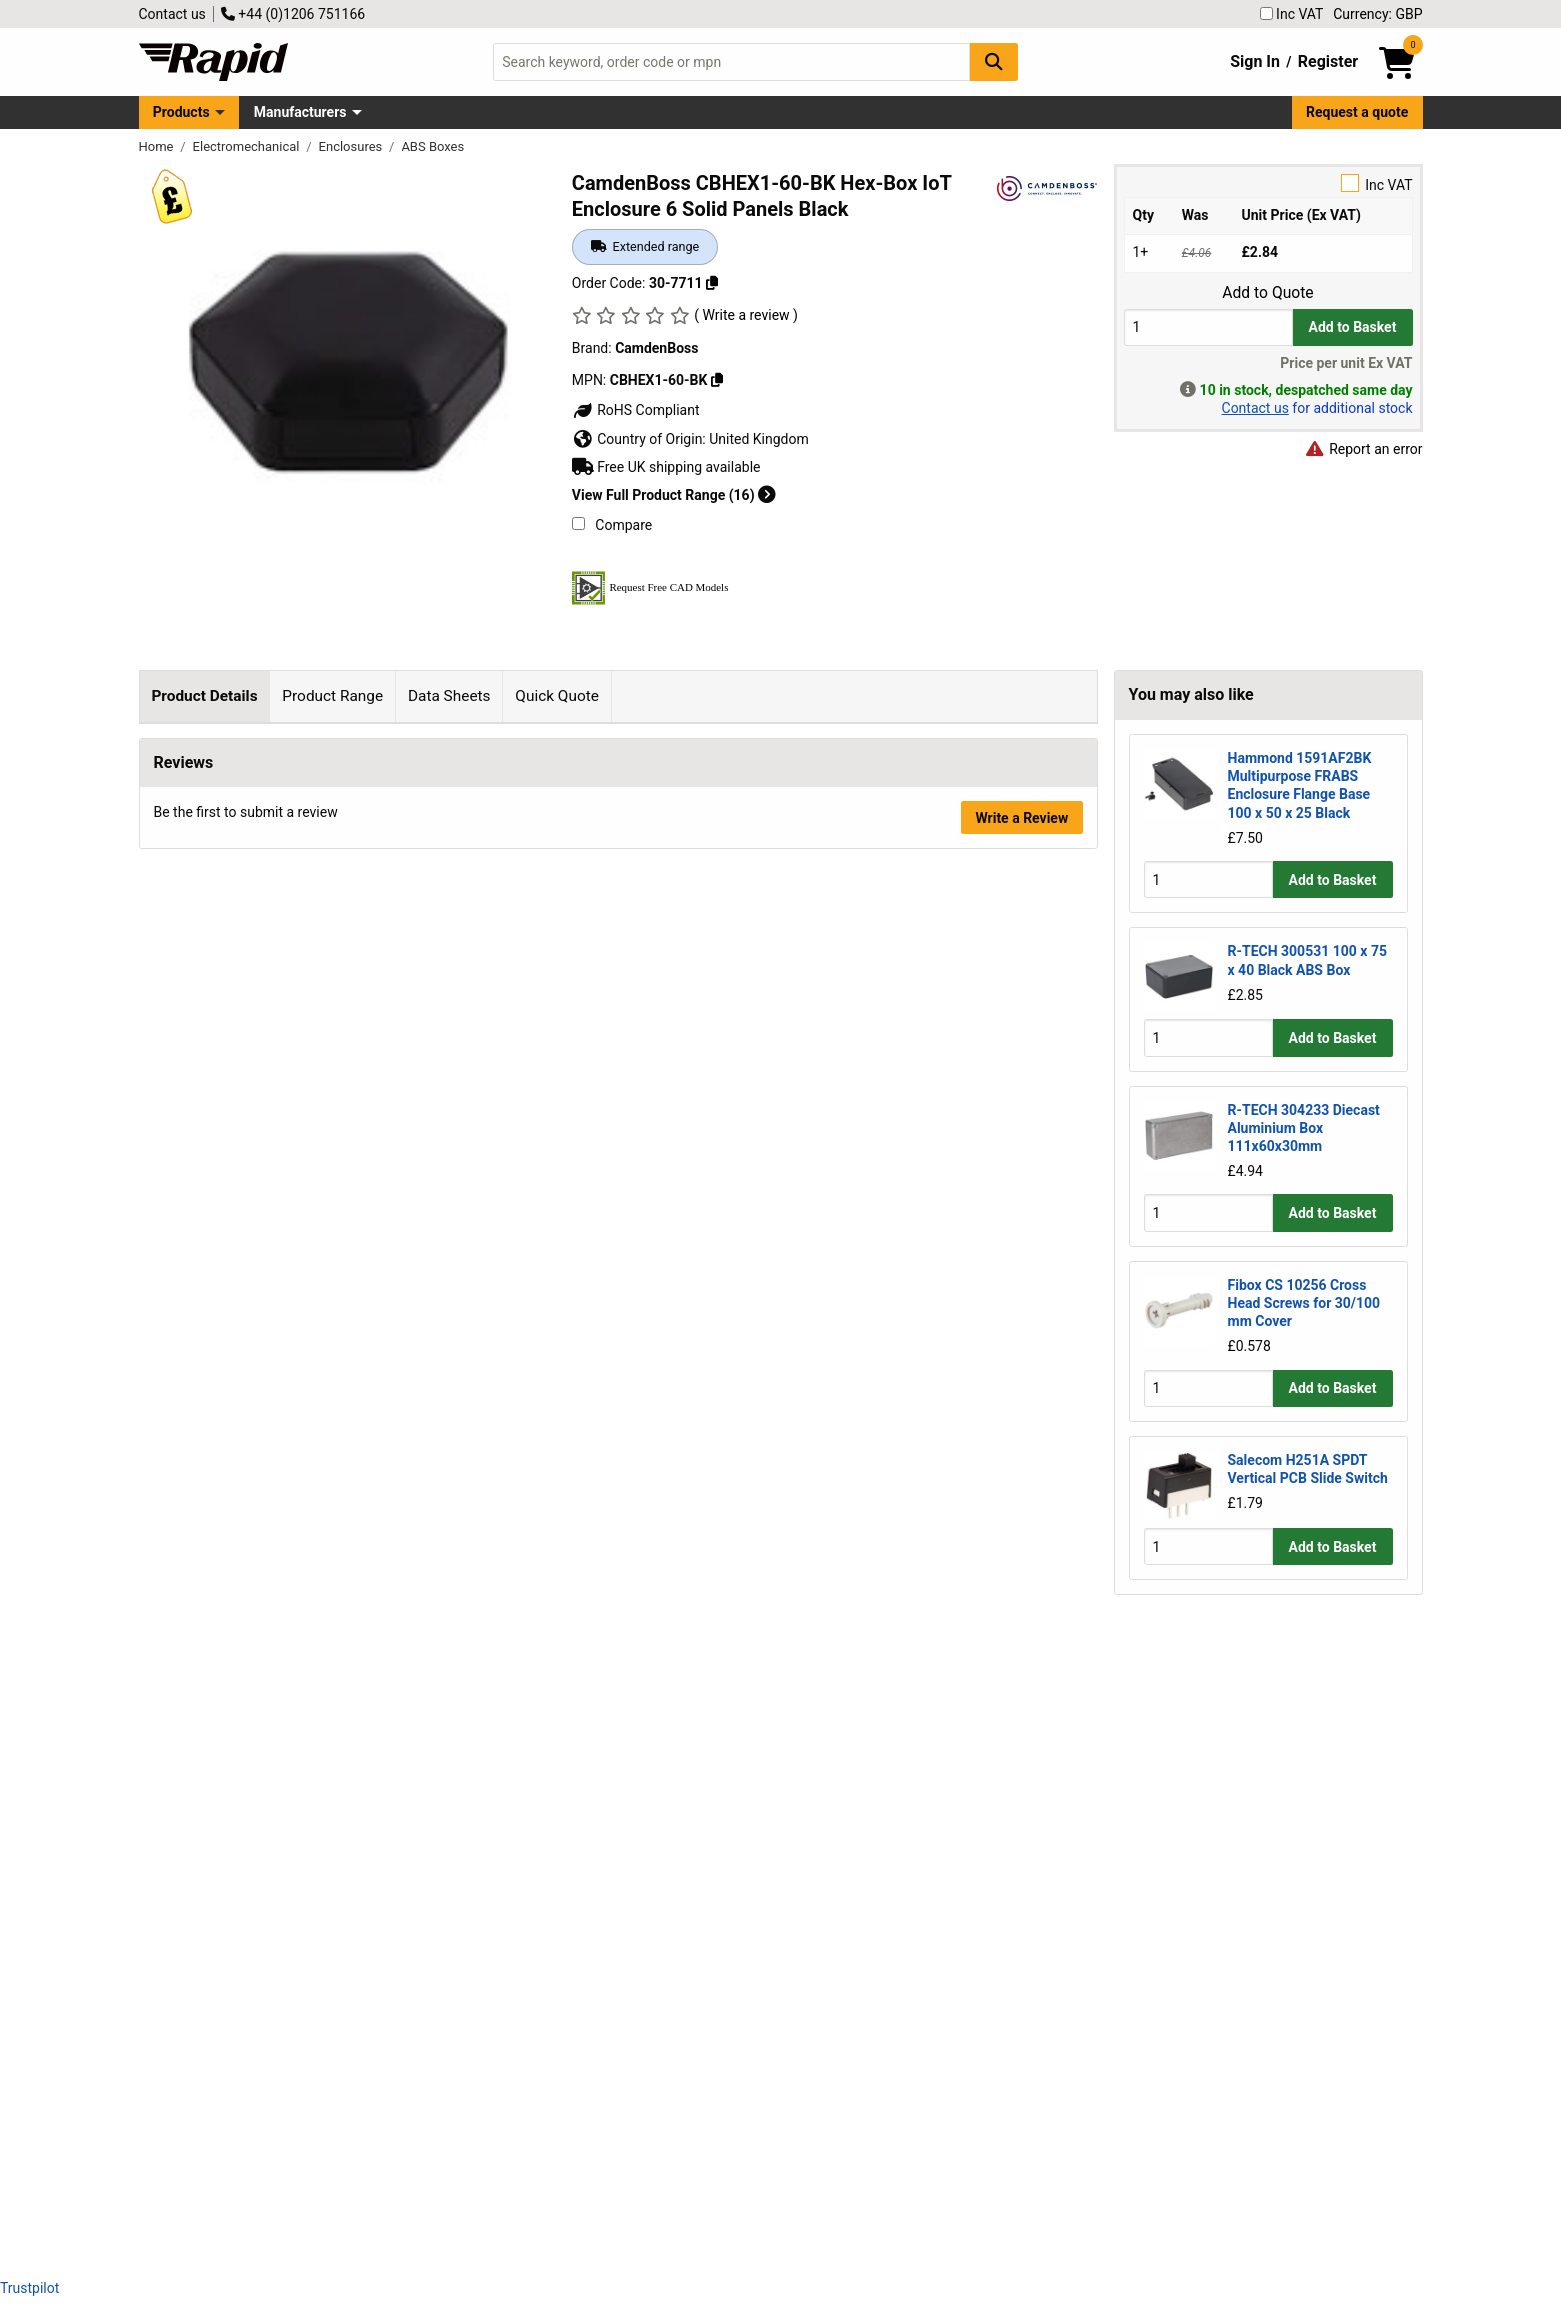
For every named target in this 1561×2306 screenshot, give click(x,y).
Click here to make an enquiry (656, 1819)
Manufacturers (300, 112)
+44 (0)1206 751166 (293, 14)
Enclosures (352, 146)
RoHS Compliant (636, 410)
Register (1328, 61)
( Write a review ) (746, 315)
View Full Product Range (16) (674, 495)
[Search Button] (994, 61)
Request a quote (1357, 112)
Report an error (1364, 449)
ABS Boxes (432, 146)
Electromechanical (248, 146)
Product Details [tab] (204, 696)
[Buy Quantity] (1208, 327)
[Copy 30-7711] (712, 283)
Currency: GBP (1377, 14)
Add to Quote (1267, 293)
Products (181, 112)
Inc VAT (1292, 14)
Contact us (172, 14)
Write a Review (1021, 2209)
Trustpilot (29, 2288)
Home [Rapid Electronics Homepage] (158, 146)
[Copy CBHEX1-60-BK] (717, 380)
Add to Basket (1353, 327)
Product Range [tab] (332, 696)
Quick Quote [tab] (557, 696)
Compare (612, 525)
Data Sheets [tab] (449, 696)
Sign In (1255, 61)
